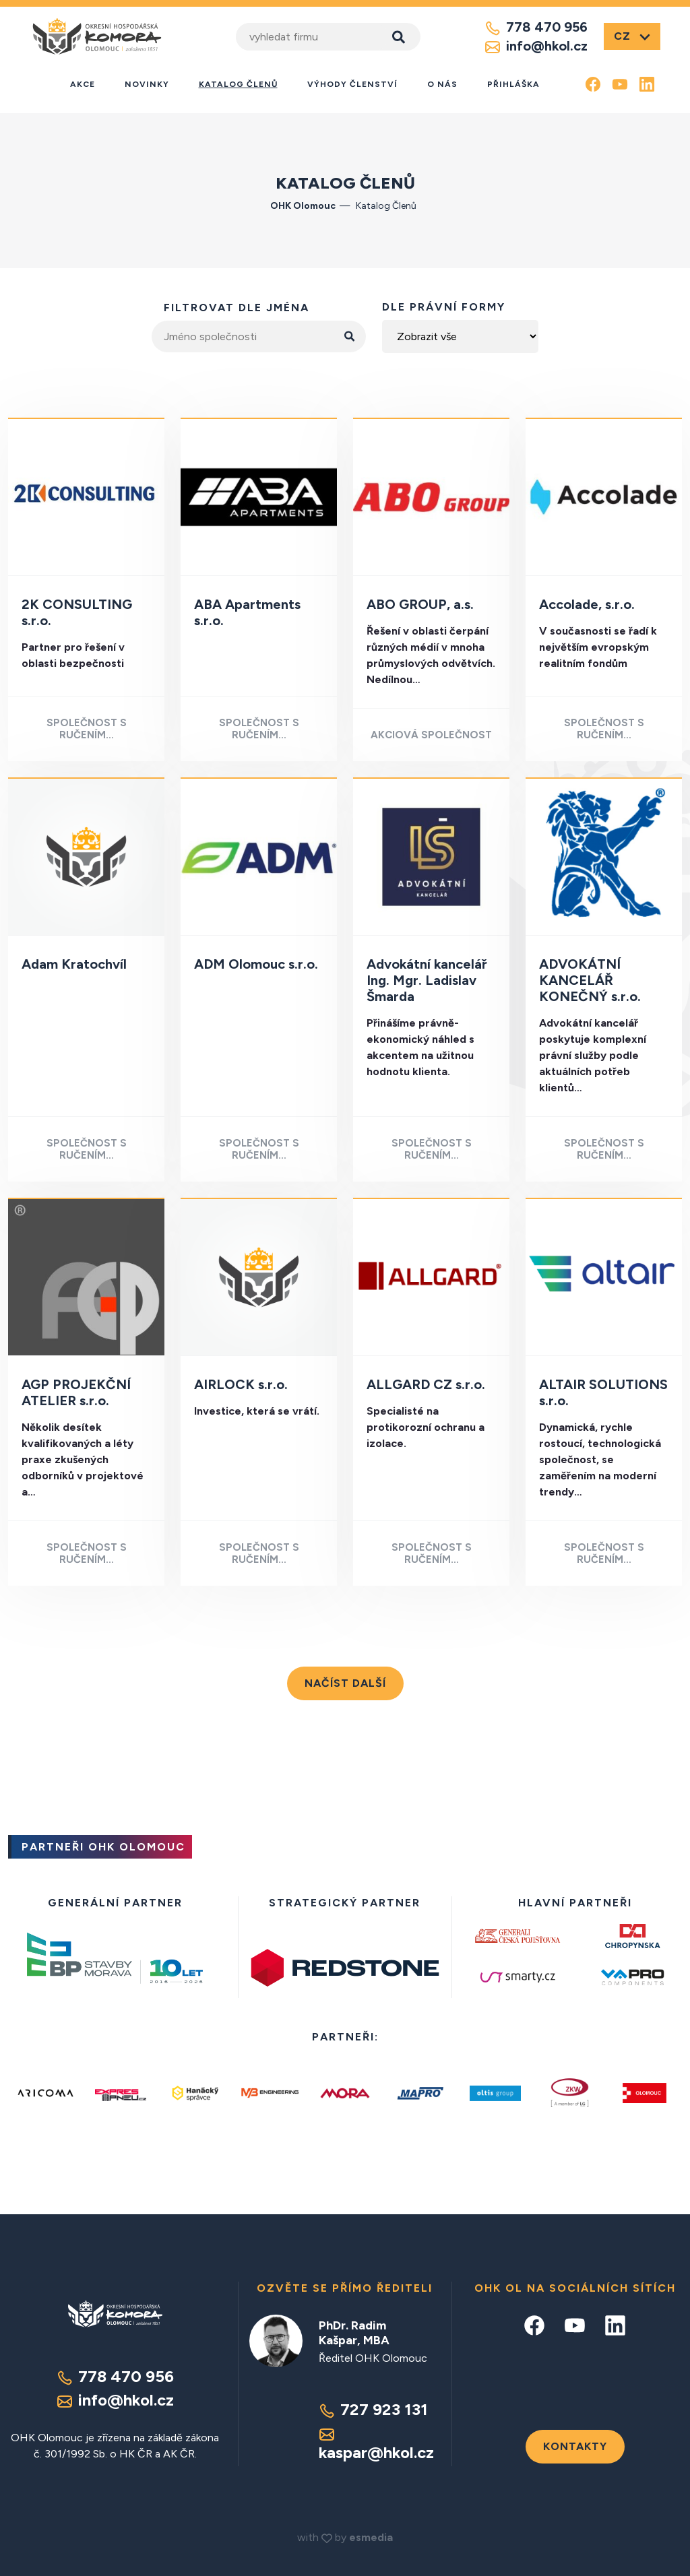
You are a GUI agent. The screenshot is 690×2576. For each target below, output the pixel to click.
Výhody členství (352, 84)
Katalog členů (238, 84)
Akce (82, 84)
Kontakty (575, 2446)
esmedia (371, 2537)
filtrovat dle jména (236, 307)
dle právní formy (443, 306)
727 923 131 (373, 2409)
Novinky (147, 84)
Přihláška (513, 84)
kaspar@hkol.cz (376, 2444)
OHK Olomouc (303, 206)
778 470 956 (536, 27)
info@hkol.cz (536, 46)
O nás (442, 84)
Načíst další (345, 1683)
